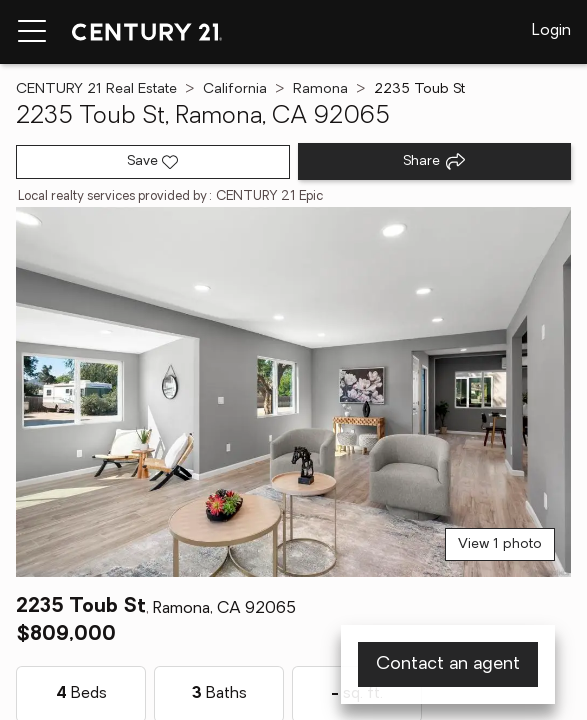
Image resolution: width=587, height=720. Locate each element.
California (235, 89)
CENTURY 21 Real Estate (96, 89)
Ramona (320, 89)
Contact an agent (448, 664)
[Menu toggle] (32, 32)
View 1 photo (500, 544)
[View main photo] (293, 392)
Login (551, 31)
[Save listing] (153, 162)
